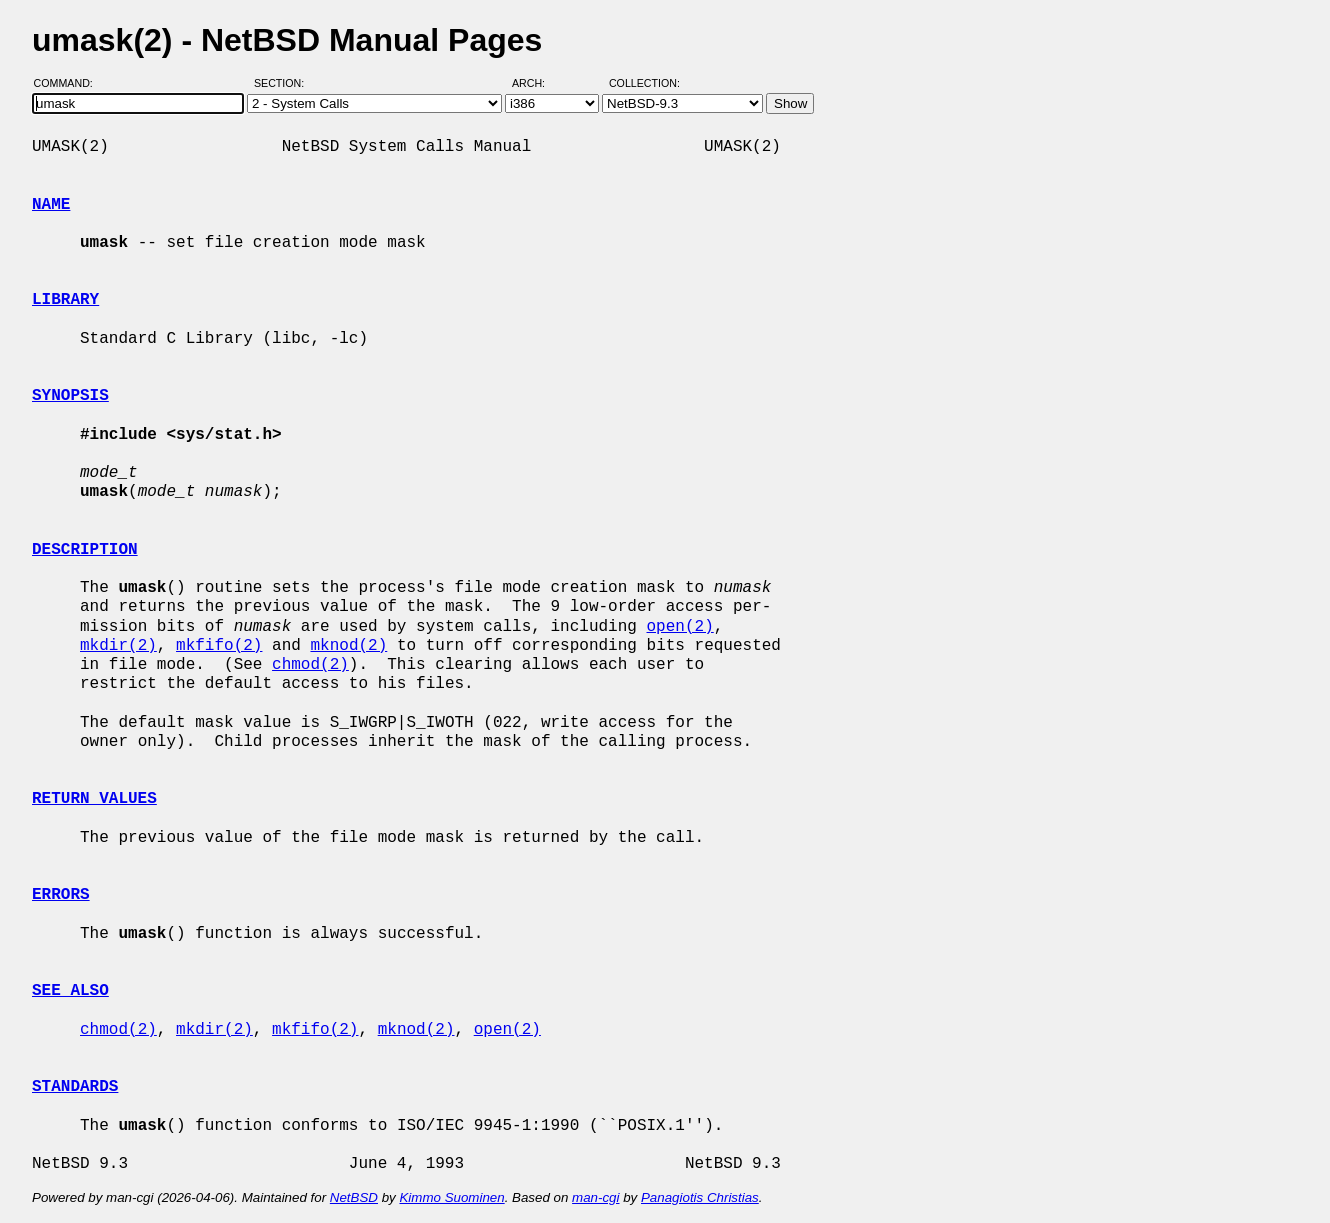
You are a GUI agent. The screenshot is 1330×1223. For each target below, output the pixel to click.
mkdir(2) (118, 646)
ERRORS (61, 895)
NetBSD (354, 1197)
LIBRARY (65, 300)
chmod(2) (310, 665)
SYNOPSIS (70, 396)
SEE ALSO (70, 991)
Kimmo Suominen (451, 1197)
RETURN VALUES (94, 799)
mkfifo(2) (219, 646)
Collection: (644, 83)
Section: (283, 83)
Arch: (537, 83)
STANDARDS (75, 1087)
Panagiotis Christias (700, 1197)
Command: (69, 83)
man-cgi (595, 1197)
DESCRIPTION (85, 550)
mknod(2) (348, 646)
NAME (51, 205)
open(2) (679, 627)
